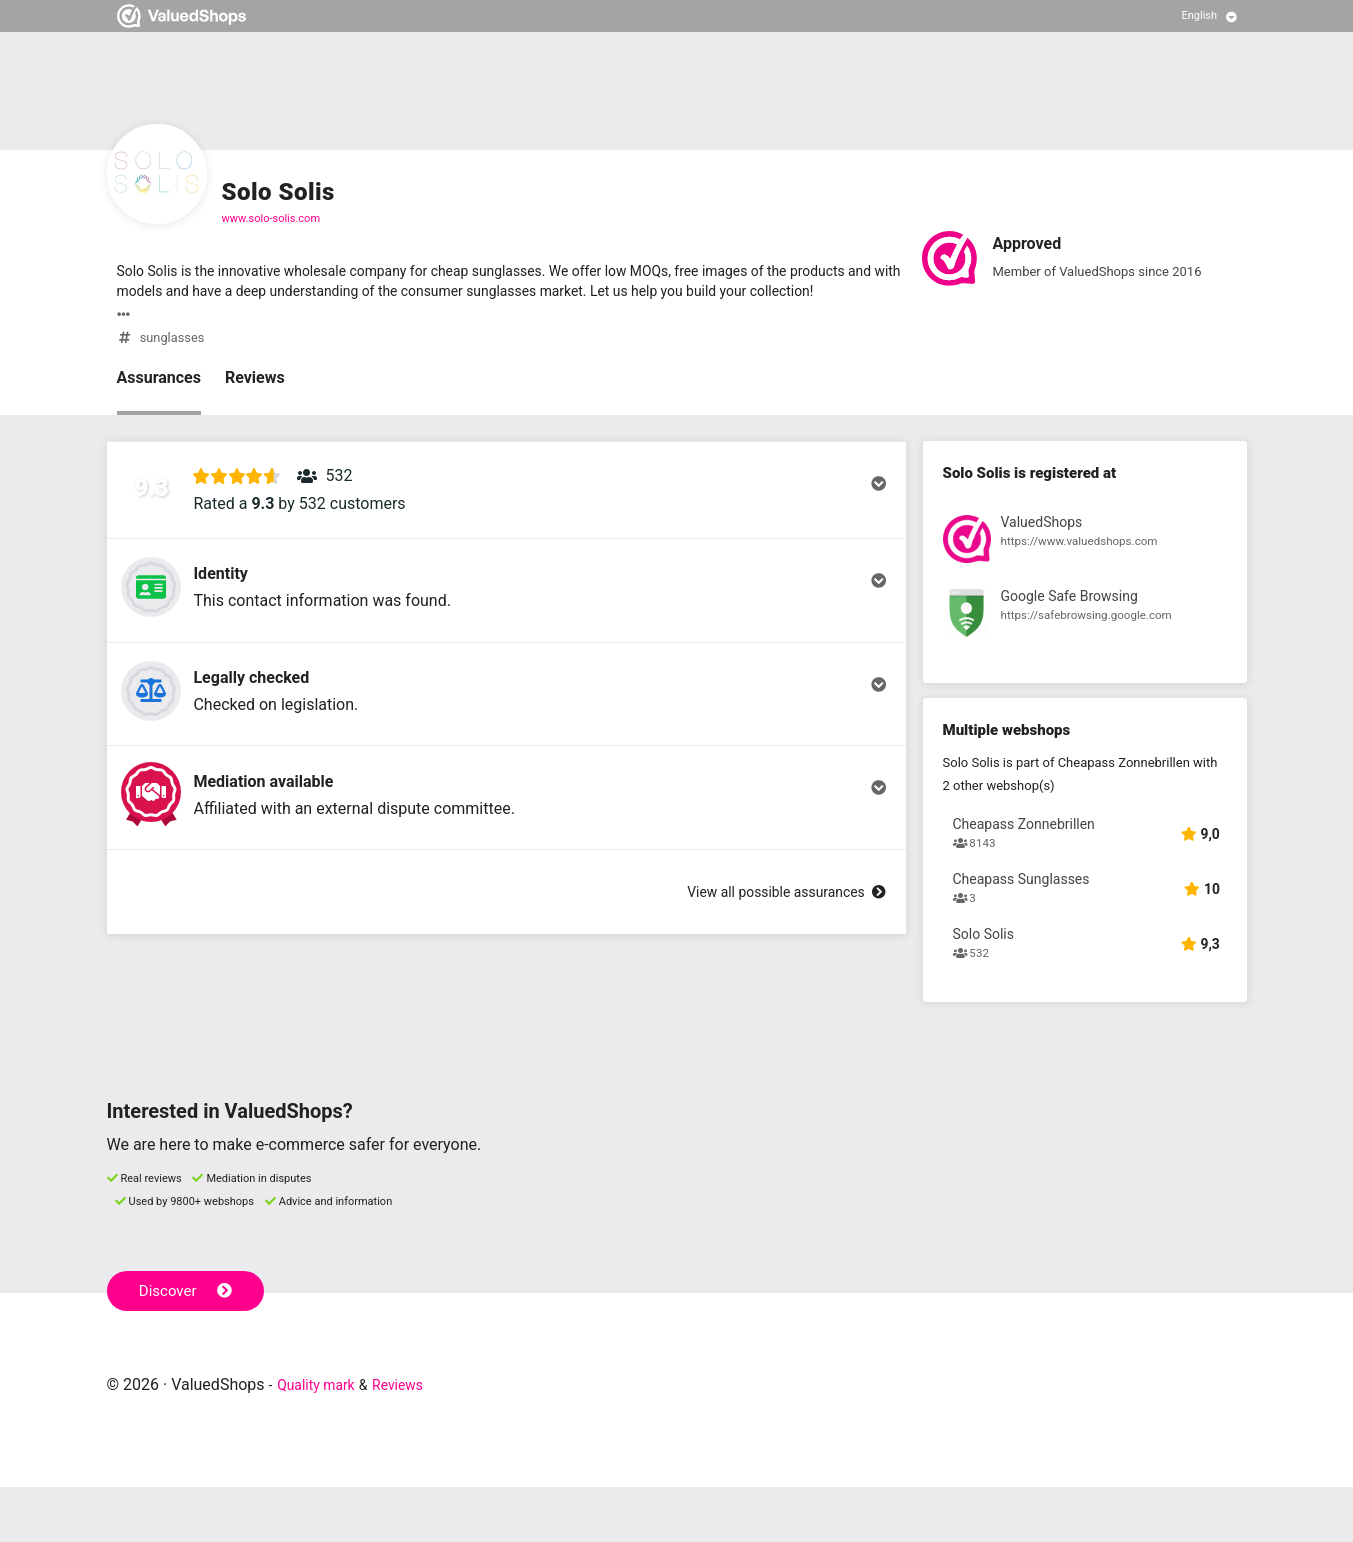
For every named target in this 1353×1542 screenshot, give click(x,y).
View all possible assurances (772, 1011)
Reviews (255, 384)
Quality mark (322, 1439)
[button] (506, 511)
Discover (190, 1344)
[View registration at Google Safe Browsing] (1085, 624)
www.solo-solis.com (271, 218)
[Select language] (1209, 16)
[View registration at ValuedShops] (1085, 549)
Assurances (159, 384)
